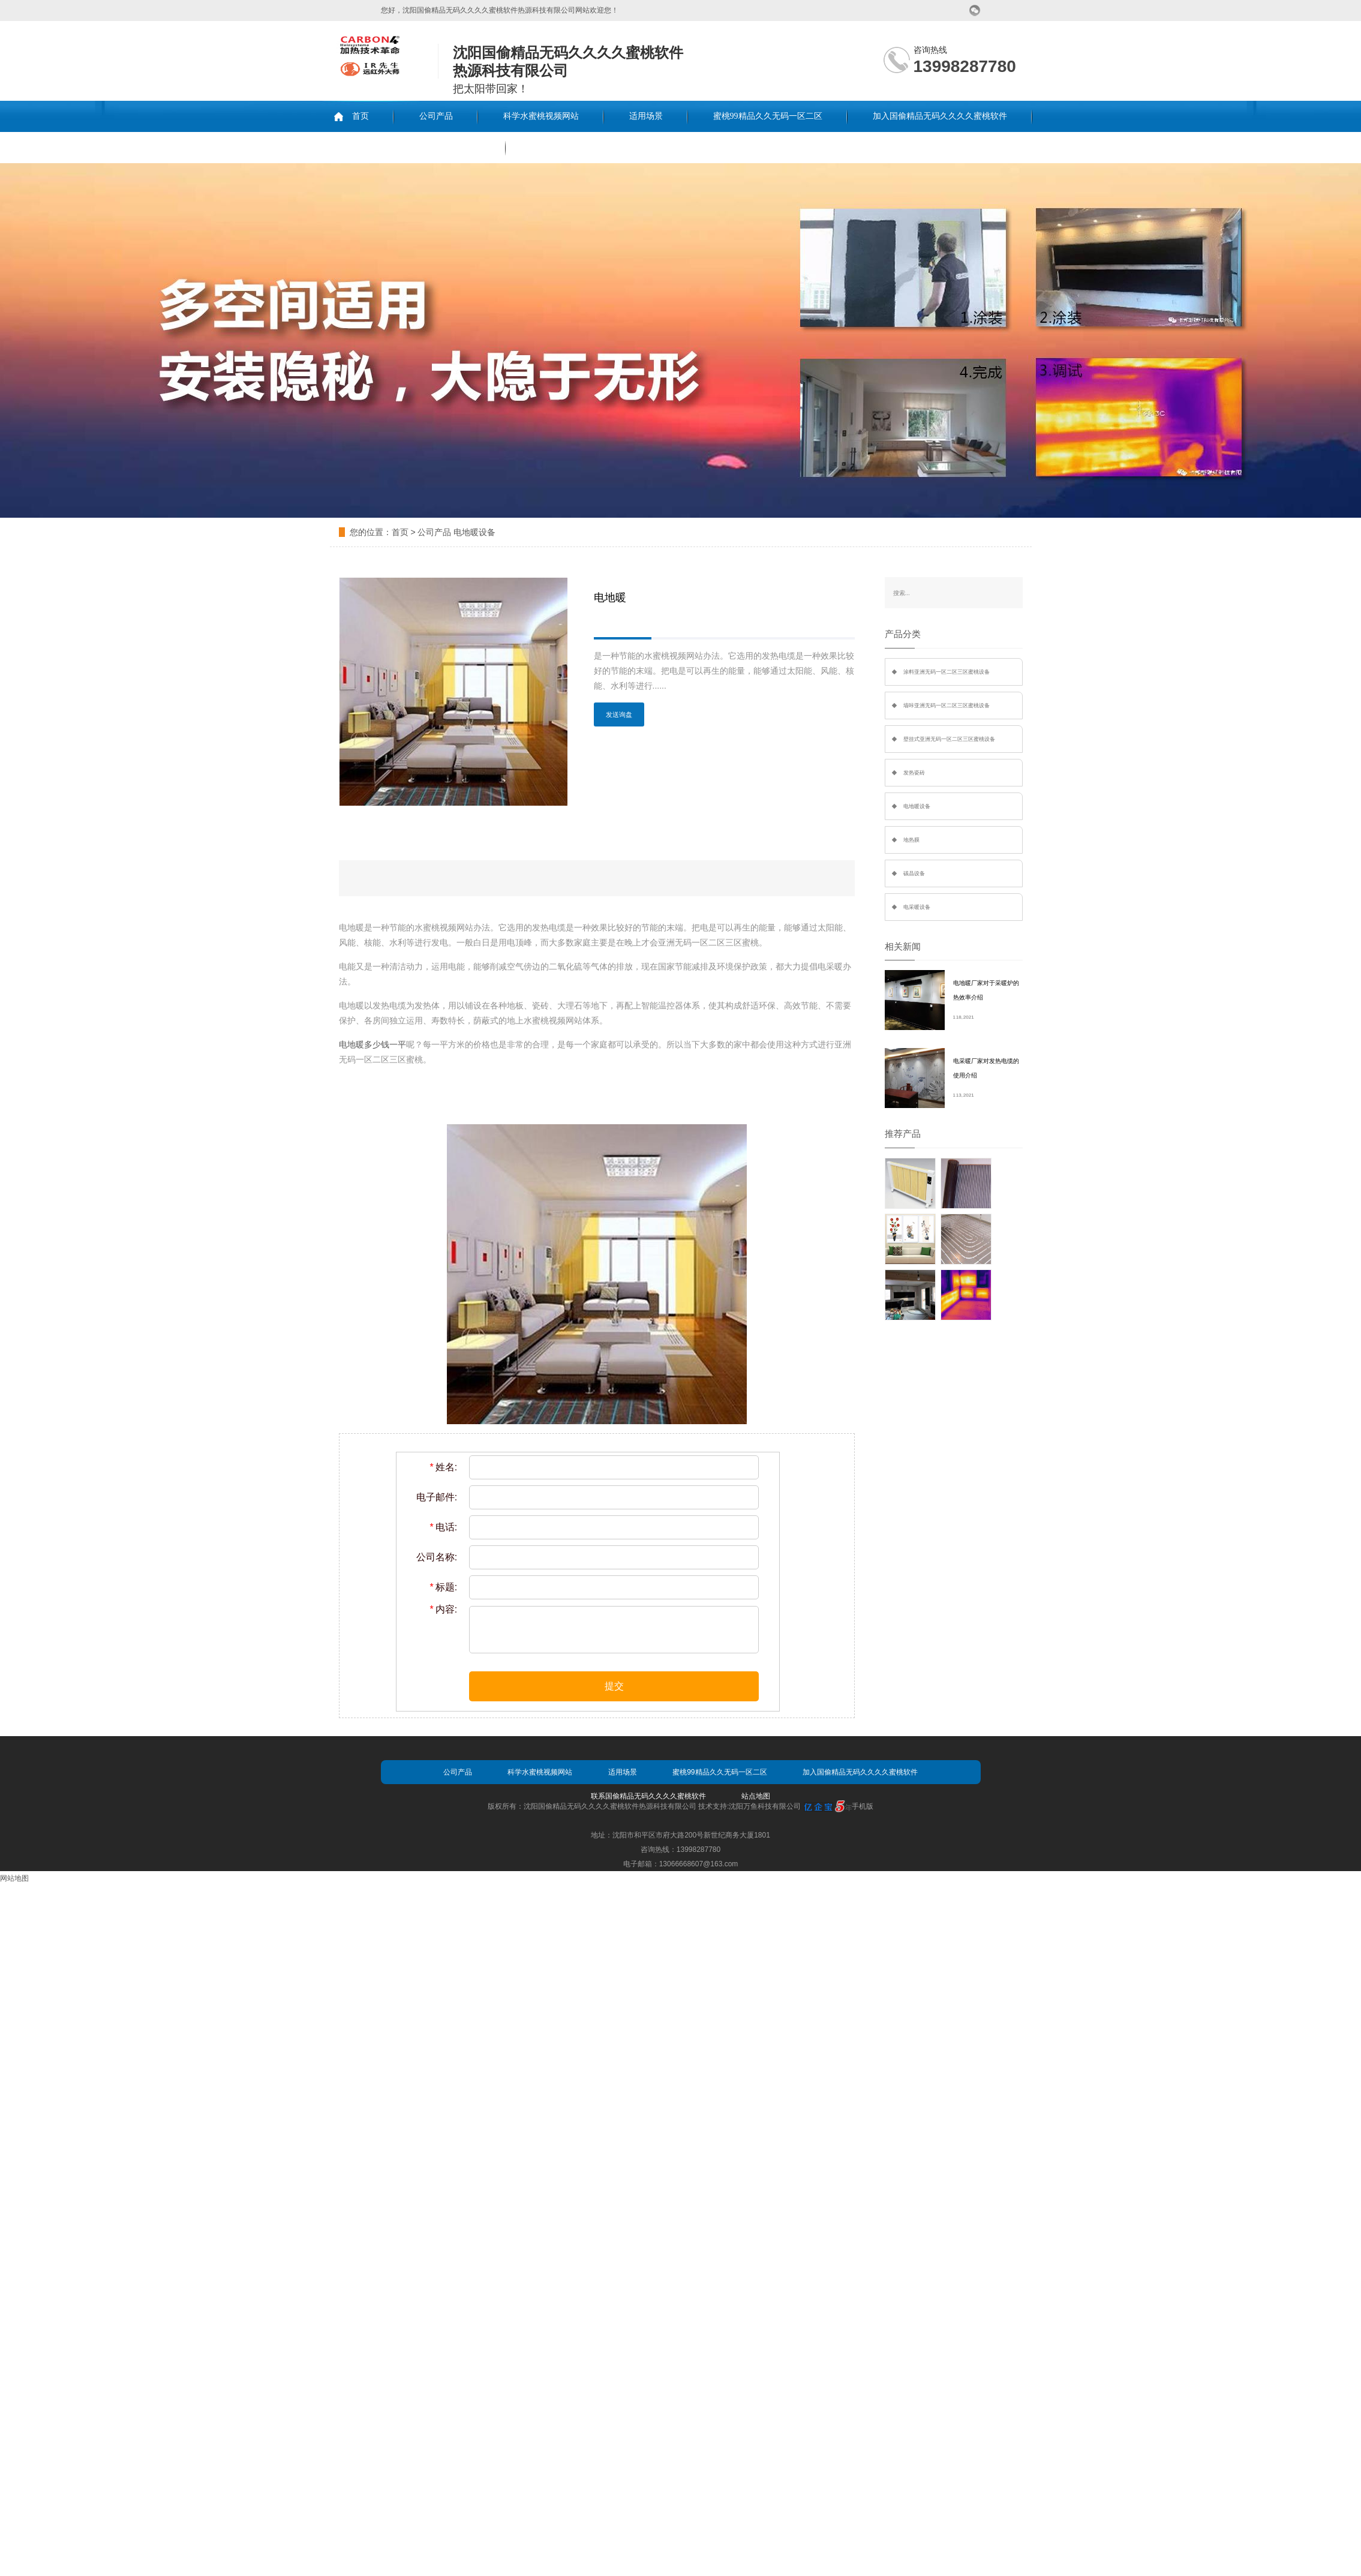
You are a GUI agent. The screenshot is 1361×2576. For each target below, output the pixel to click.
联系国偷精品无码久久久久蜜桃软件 (413, 147)
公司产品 (436, 116)
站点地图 (755, 1796)
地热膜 (911, 840)
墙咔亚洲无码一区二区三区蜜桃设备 (946, 705)
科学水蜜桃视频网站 (541, 116)
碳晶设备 (914, 873)
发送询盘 (619, 714)
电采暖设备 (916, 907)
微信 (975, 10)
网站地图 (14, 1878)
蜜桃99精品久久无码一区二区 (767, 116)
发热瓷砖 (914, 773)
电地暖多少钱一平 (372, 1044)
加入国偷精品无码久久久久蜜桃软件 (940, 116)
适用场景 (646, 116)
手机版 (862, 1806)
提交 (614, 1686)
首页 (360, 116)
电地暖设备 (474, 532)
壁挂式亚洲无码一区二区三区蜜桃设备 (949, 739)
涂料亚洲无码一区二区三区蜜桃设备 (946, 672)
